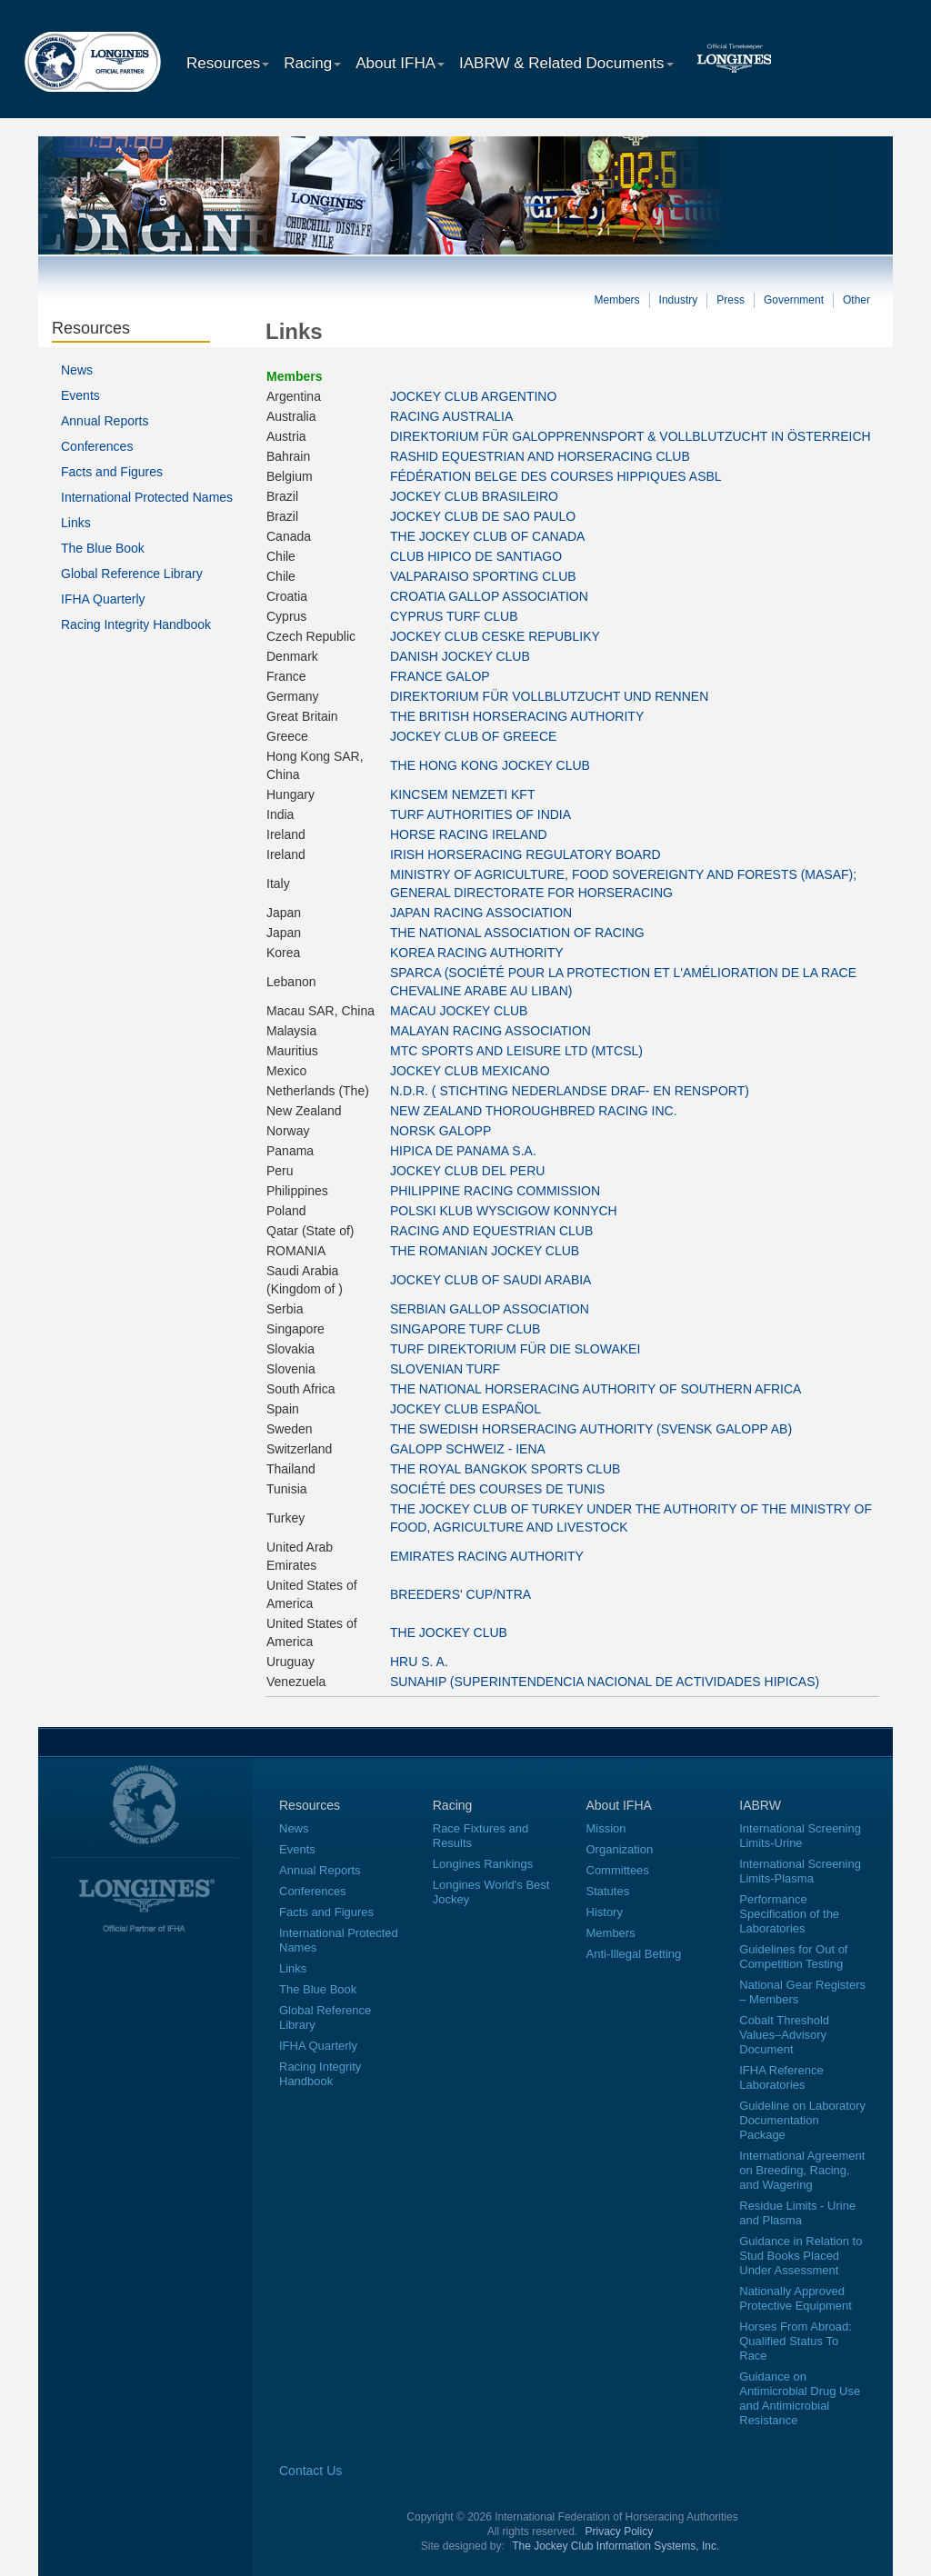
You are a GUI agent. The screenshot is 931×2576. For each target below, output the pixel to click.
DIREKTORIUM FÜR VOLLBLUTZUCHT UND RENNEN (549, 696)
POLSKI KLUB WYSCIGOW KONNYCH (503, 1210)
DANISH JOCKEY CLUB (460, 656)
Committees (617, 1870)
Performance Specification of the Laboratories (789, 1913)
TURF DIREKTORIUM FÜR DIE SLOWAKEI (515, 1349)
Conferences (97, 446)
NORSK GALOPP (440, 1130)
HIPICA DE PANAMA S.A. (463, 1150)
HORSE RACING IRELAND (468, 834)
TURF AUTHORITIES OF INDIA (480, 814)
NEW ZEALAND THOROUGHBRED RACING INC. (533, 1110)
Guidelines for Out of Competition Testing (793, 1956)
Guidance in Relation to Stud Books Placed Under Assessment (800, 2255)
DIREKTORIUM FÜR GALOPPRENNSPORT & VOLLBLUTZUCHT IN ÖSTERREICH (630, 436)
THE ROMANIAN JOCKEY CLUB (484, 1250)
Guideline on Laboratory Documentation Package (802, 2120)
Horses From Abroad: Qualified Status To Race (795, 2341)
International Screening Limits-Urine (800, 1836)
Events (80, 395)
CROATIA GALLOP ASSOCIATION (489, 596)
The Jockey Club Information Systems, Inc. (615, 2546)
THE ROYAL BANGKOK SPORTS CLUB (505, 1469)
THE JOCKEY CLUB (448, 1632)
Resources (227, 63)
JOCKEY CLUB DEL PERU (467, 1170)
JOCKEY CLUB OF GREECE (473, 736)
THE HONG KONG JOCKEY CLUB (490, 765)
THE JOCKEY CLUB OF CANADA (487, 536)
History (604, 1912)
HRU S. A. (419, 1661)
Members (617, 300)
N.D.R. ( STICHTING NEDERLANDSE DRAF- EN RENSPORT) (569, 1090)
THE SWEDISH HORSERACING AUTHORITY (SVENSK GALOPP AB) (591, 1429)
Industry (678, 300)
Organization (620, 1849)
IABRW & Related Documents (566, 63)
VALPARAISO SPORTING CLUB (483, 576)
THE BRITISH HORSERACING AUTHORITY (517, 716)
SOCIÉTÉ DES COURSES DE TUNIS (497, 1489)
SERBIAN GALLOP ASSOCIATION (489, 1309)
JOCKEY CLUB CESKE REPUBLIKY (495, 636)
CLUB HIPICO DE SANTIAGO (476, 556)
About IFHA (400, 63)
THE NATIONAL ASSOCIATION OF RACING (517, 932)
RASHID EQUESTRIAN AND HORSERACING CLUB (540, 456)
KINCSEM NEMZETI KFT (462, 794)
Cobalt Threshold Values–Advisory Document (784, 2034)
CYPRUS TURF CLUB (454, 616)
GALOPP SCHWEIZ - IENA (468, 1449)
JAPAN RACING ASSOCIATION (481, 912)
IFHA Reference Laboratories (781, 2077)
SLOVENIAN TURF (445, 1369)
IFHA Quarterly (103, 599)
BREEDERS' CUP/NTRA (460, 1594)
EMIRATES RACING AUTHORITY (487, 1556)
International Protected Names (147, 497)
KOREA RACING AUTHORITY (477, 952)
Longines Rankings (483, 1864)
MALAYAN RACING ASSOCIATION (490, 1030)
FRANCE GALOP (440, 676)
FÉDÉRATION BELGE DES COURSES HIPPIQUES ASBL (556, 476)
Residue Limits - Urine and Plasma (797, 2213)
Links (76, 522)
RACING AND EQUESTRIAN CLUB (491, 1230)
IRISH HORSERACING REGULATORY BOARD (525, 854)
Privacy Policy (620, 2531)
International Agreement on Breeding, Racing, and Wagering (802, 2170)
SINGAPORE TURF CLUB (465, 1329)
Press (730, 300)
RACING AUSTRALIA (451, 416)
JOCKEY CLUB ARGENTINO (473, 396)
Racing (312, 63)
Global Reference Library (132, 573)
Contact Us (310, 2470)
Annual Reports (105, 421)
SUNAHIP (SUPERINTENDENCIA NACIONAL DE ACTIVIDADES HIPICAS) (604, 1681)
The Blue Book (103, 548)
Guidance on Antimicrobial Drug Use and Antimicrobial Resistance (799, 2398)
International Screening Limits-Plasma (800, 1871)
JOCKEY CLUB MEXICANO (470, 1070)
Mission (606, 1828)
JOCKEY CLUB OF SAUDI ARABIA (490, 1280)
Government (794, 300)
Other (856, 300)
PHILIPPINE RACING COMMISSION (495, 1190)
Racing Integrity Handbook (136, 624)
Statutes (608, 1891)
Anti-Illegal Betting (634, 1954)
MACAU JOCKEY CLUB (458, 1010)
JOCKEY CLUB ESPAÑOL (465, 1409)
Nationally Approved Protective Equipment (795, 2298)
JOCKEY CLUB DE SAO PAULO (483, 516)
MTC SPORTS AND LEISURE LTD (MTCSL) (516, 1050)
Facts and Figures (112, 471)
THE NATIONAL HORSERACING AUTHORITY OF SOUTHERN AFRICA (595, 1389)
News (77, 370)
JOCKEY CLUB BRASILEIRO (474, 496)
